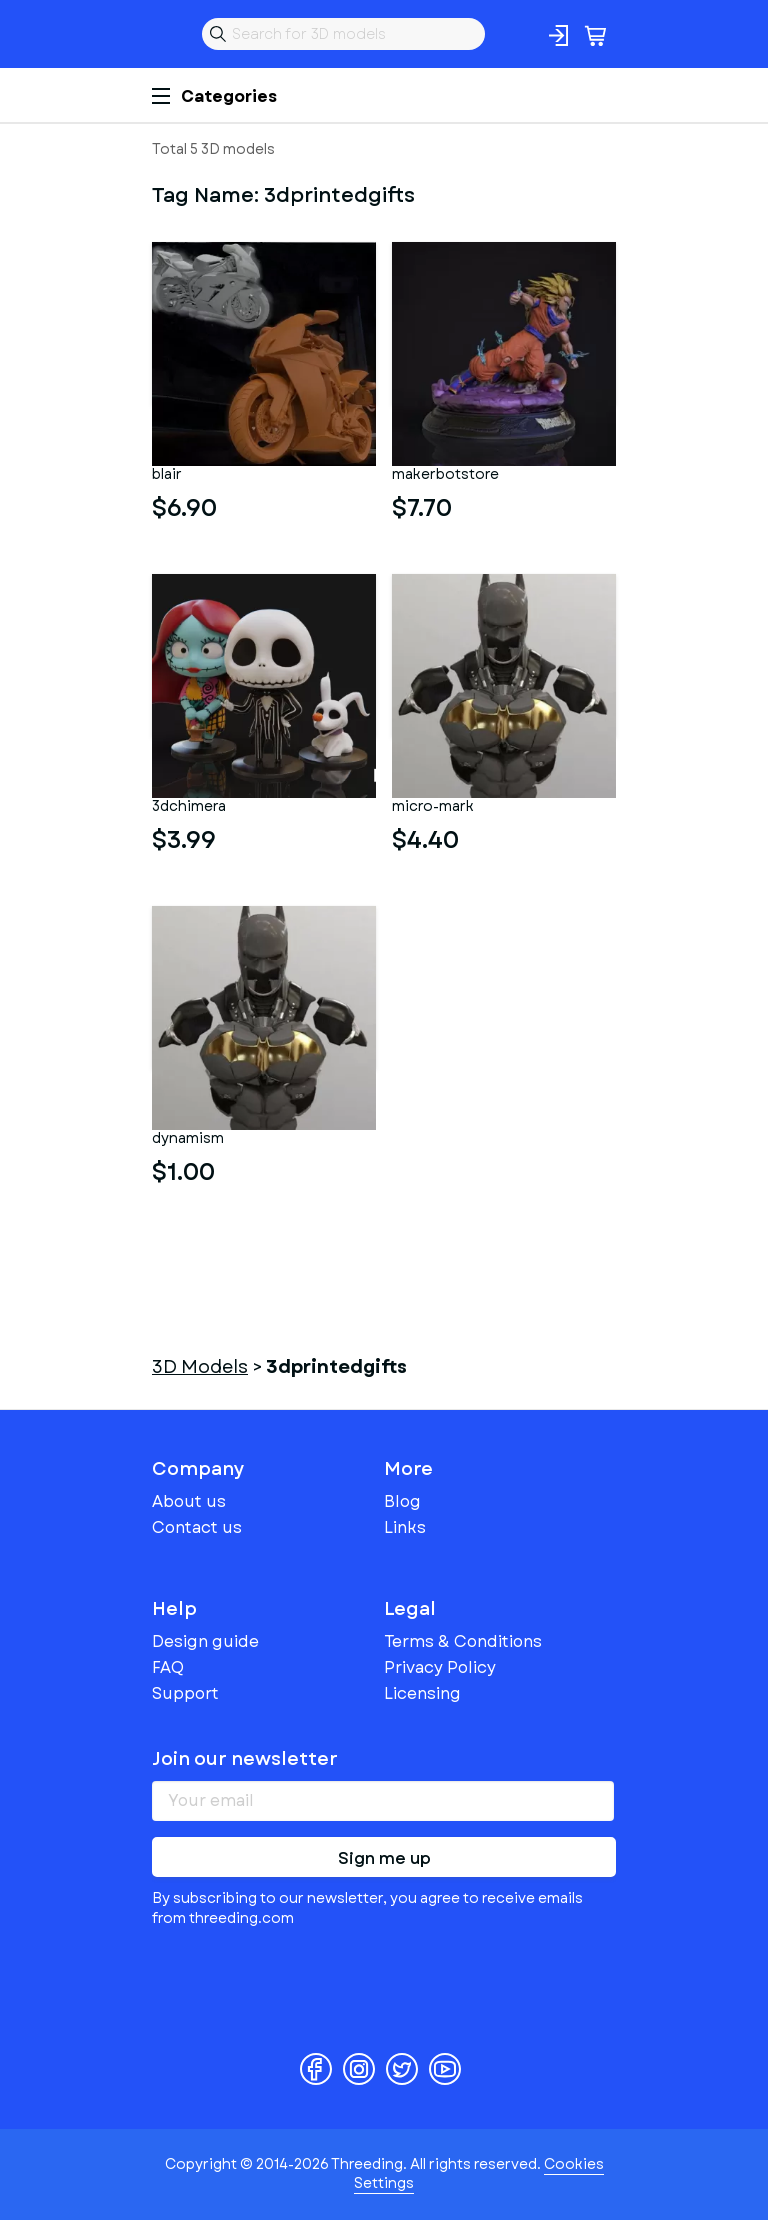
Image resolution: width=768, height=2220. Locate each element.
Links (405, 1527)
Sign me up (384, 1858)
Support (185, 1693)
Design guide (205, 1641)
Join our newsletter (245, 1759)
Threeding (168, 34)
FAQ (168, 1667)
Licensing (422, 1693)
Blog (402, 1501)
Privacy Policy (440, 1667)
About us (189, 1501)
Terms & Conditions (463, 1641)
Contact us (197, 1527)
